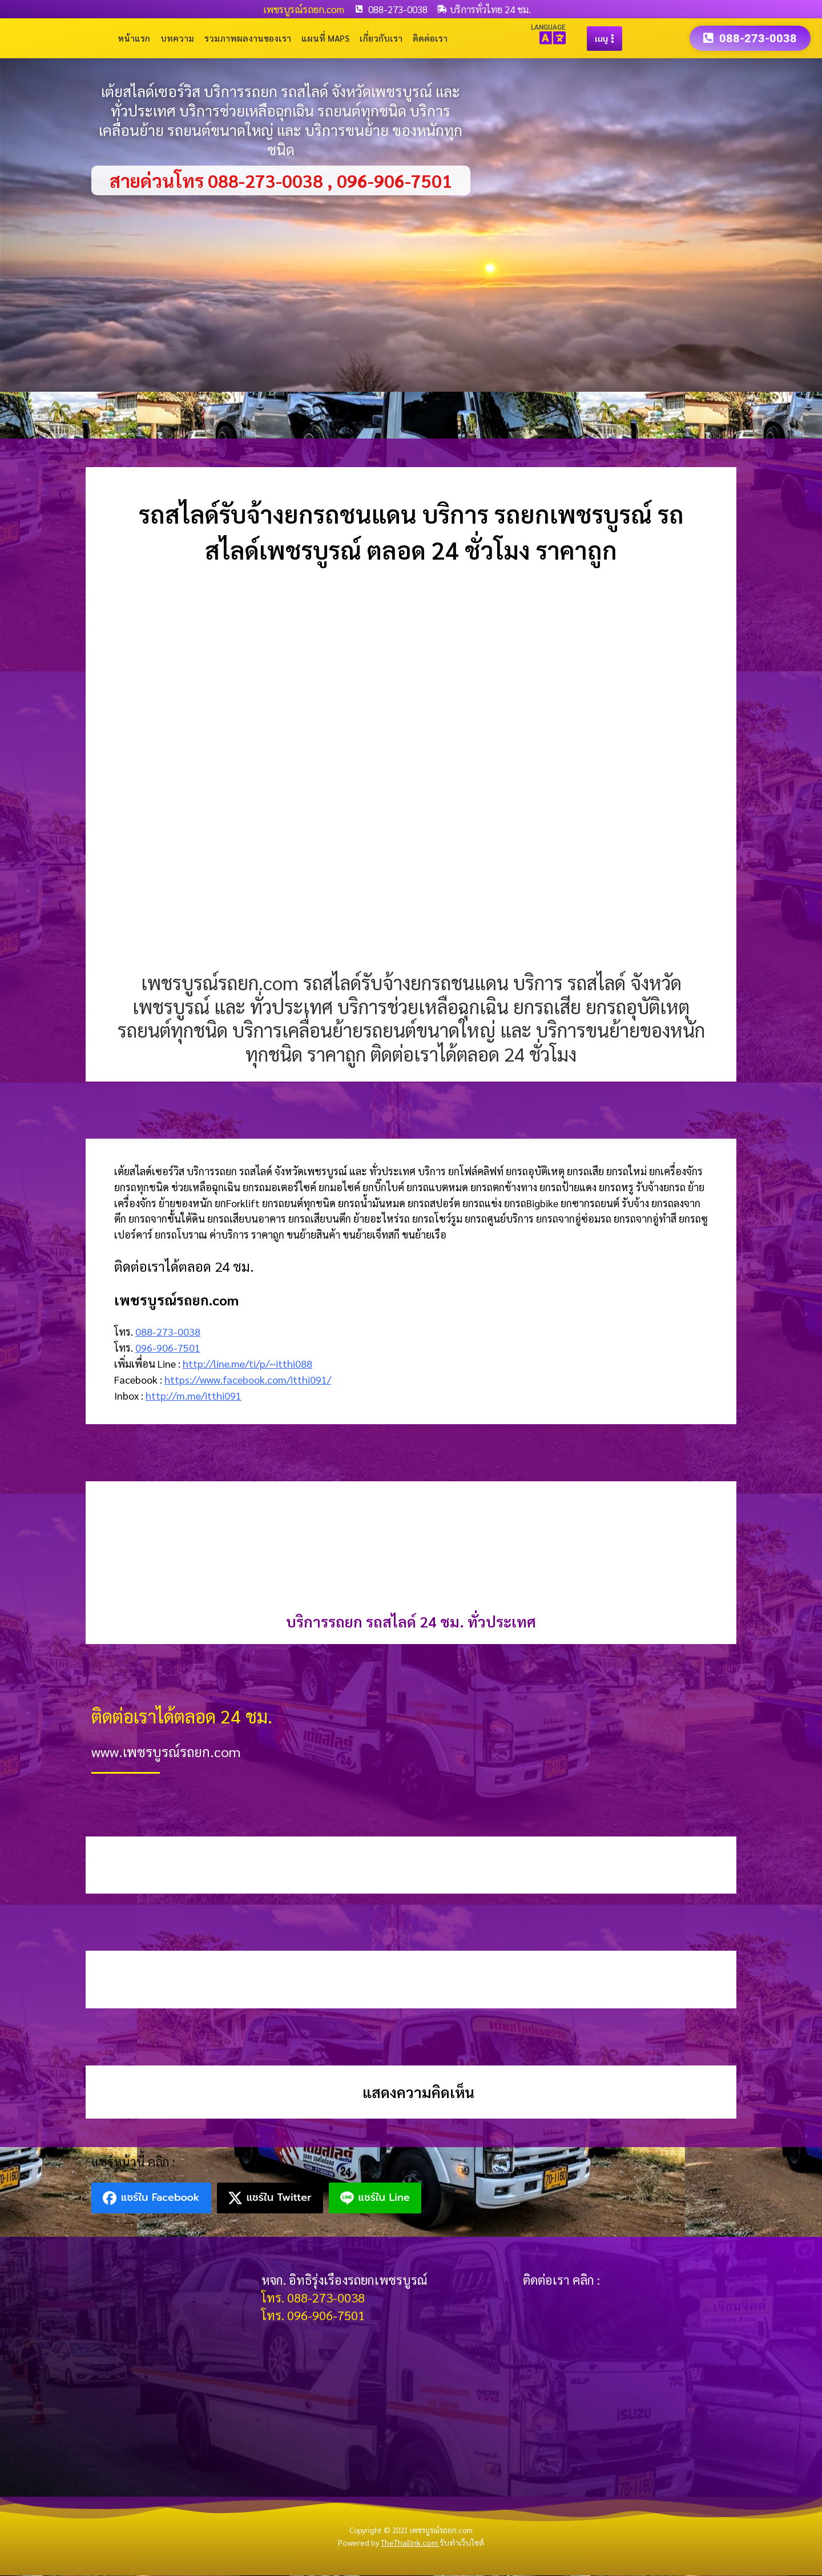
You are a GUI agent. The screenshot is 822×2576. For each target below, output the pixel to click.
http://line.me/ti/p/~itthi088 (247, 1364)
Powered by (389, 2543)
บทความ (177, 38)
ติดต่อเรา (430, 38)
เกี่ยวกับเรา (381, 38)
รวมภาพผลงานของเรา (247, 38)
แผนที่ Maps (325, 38)
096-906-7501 (167, 1348)
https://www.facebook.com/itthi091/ (247, 1380)
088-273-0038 (167, 1332)
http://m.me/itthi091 (193, 1395)
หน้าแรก (134, 38)
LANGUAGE (548, 27)
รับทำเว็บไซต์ (462, 2543)
